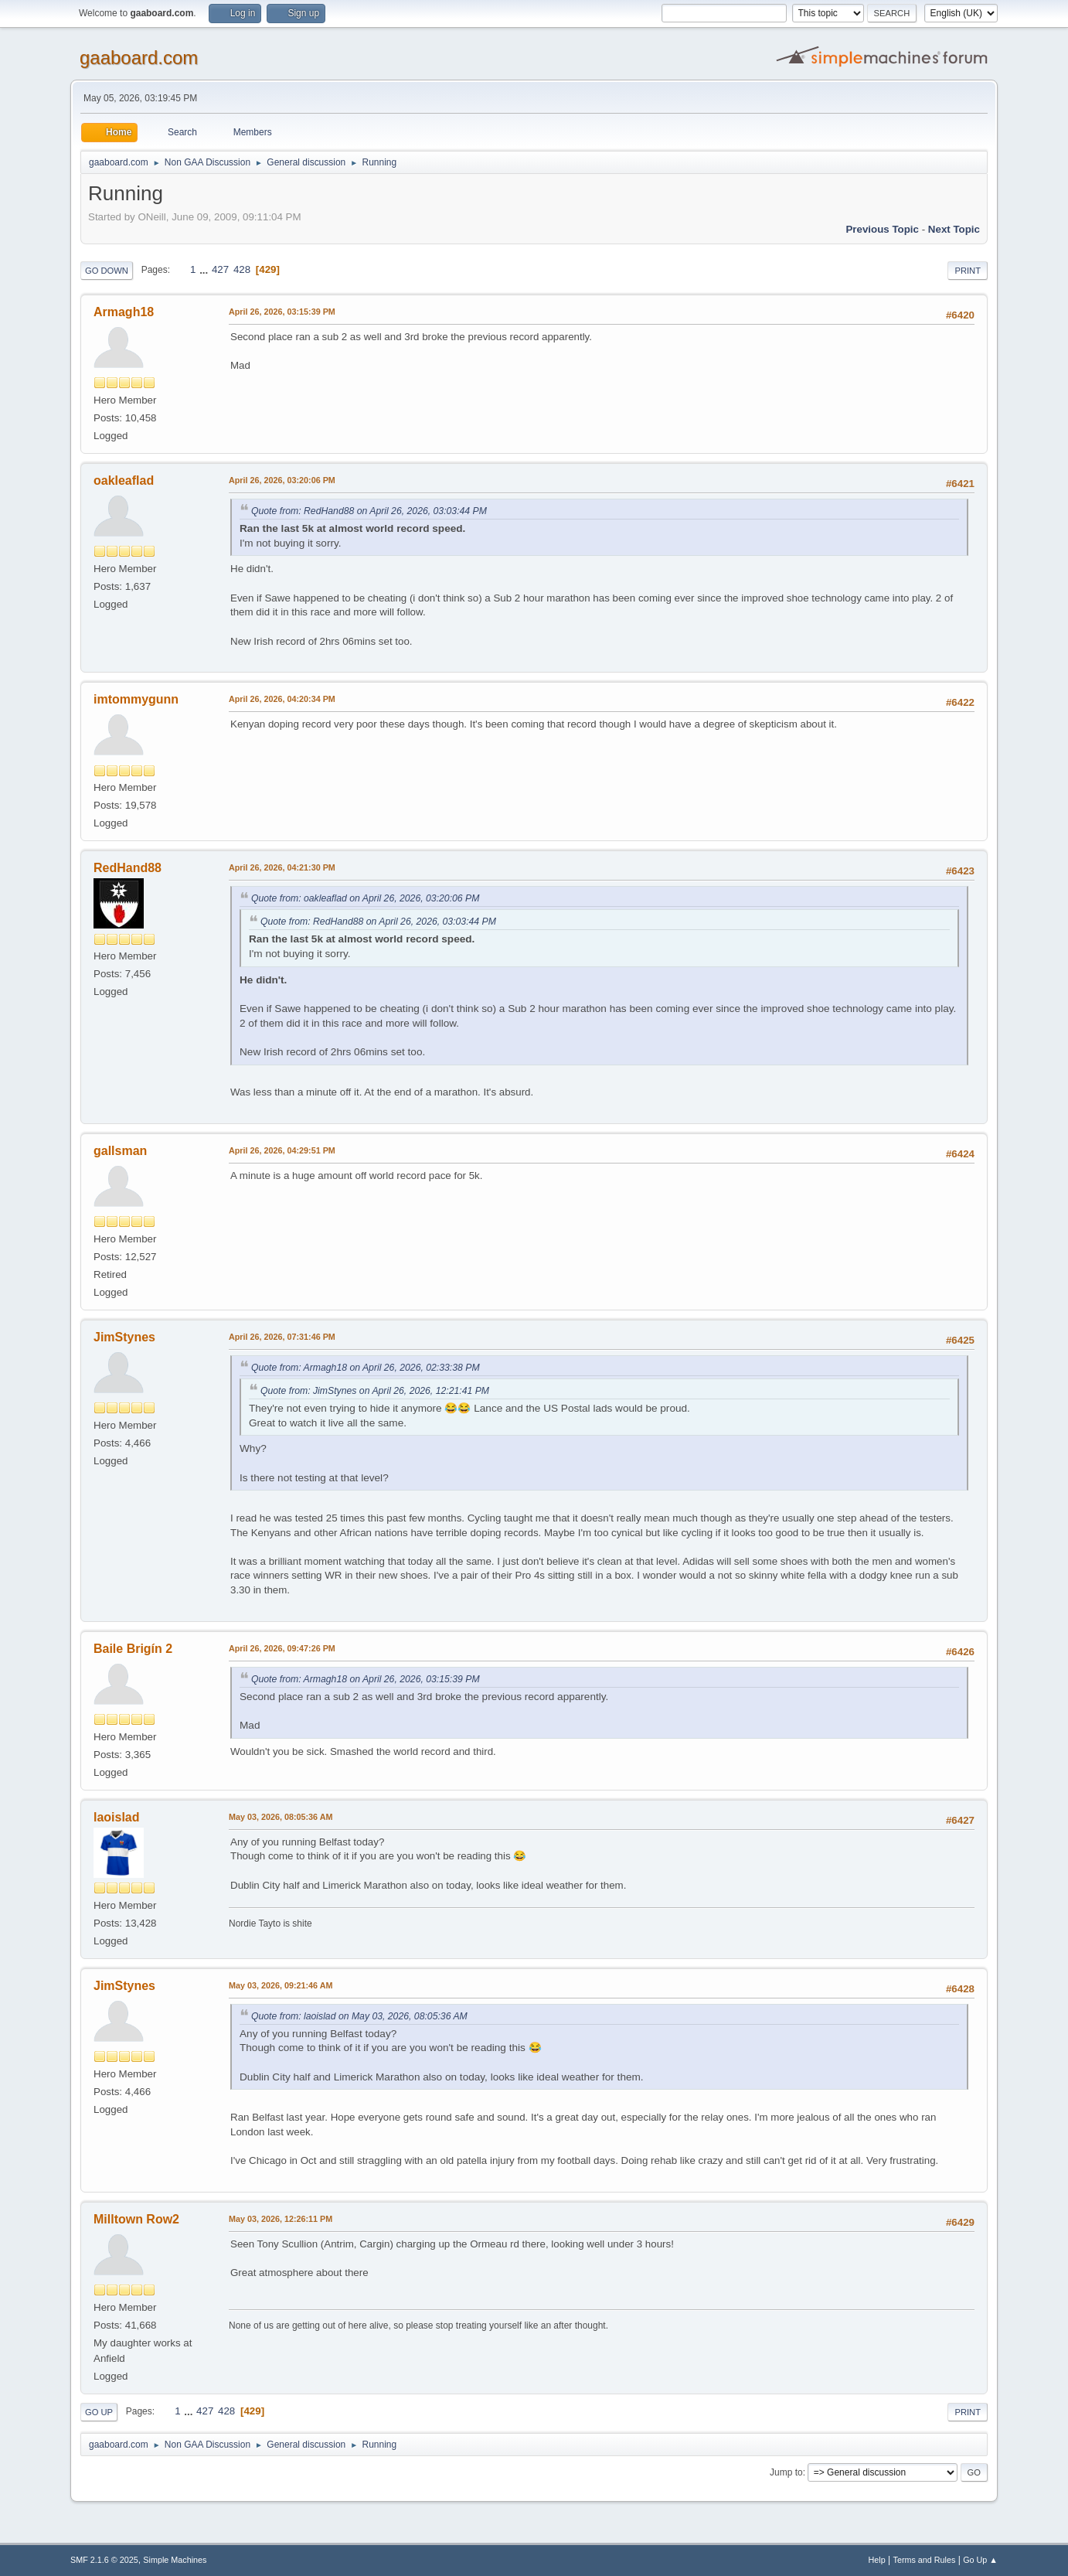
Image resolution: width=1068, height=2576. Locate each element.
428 (241, 269)
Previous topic (882, 229)
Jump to (786, 2472)
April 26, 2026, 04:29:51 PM (282, 1150)
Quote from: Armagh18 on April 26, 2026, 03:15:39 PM (365, 1679)
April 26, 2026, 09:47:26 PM (282, 1648)
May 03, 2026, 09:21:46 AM (280, 1985)
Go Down (106, 270)
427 (220, 269)
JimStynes (124, 1337)
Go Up (99, 2412)
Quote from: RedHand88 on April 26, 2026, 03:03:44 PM (369, 511)
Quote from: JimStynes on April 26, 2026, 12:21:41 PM (374, 1390)
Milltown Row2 (136, 2219)
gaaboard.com (139, 57)
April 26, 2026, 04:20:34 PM (282, 699)
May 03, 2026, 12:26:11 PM (280, 2218)
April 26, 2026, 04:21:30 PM (282, 867)
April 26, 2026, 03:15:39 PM (282, 311)
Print (967, 270)
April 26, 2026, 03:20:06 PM (282, 480)
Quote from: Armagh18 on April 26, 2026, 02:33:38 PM (365, 1367)
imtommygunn (136, 699)
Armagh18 (124, 312)
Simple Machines (174, 2559)
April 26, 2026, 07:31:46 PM (282, 1336)
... (205, 269)
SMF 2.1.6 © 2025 (104, 2559)
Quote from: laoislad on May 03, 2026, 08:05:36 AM (359, 2016)
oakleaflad (124, 480)
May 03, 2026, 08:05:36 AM (280, 1816)
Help (877, 2559)
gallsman (120, 1150)
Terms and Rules (924, 2559)
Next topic (954, 229)
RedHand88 (128, 867)
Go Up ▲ (980, 2559)
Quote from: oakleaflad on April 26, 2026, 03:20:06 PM (365, 898)
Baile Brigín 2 (133, 1648)
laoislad (117, 1817)
